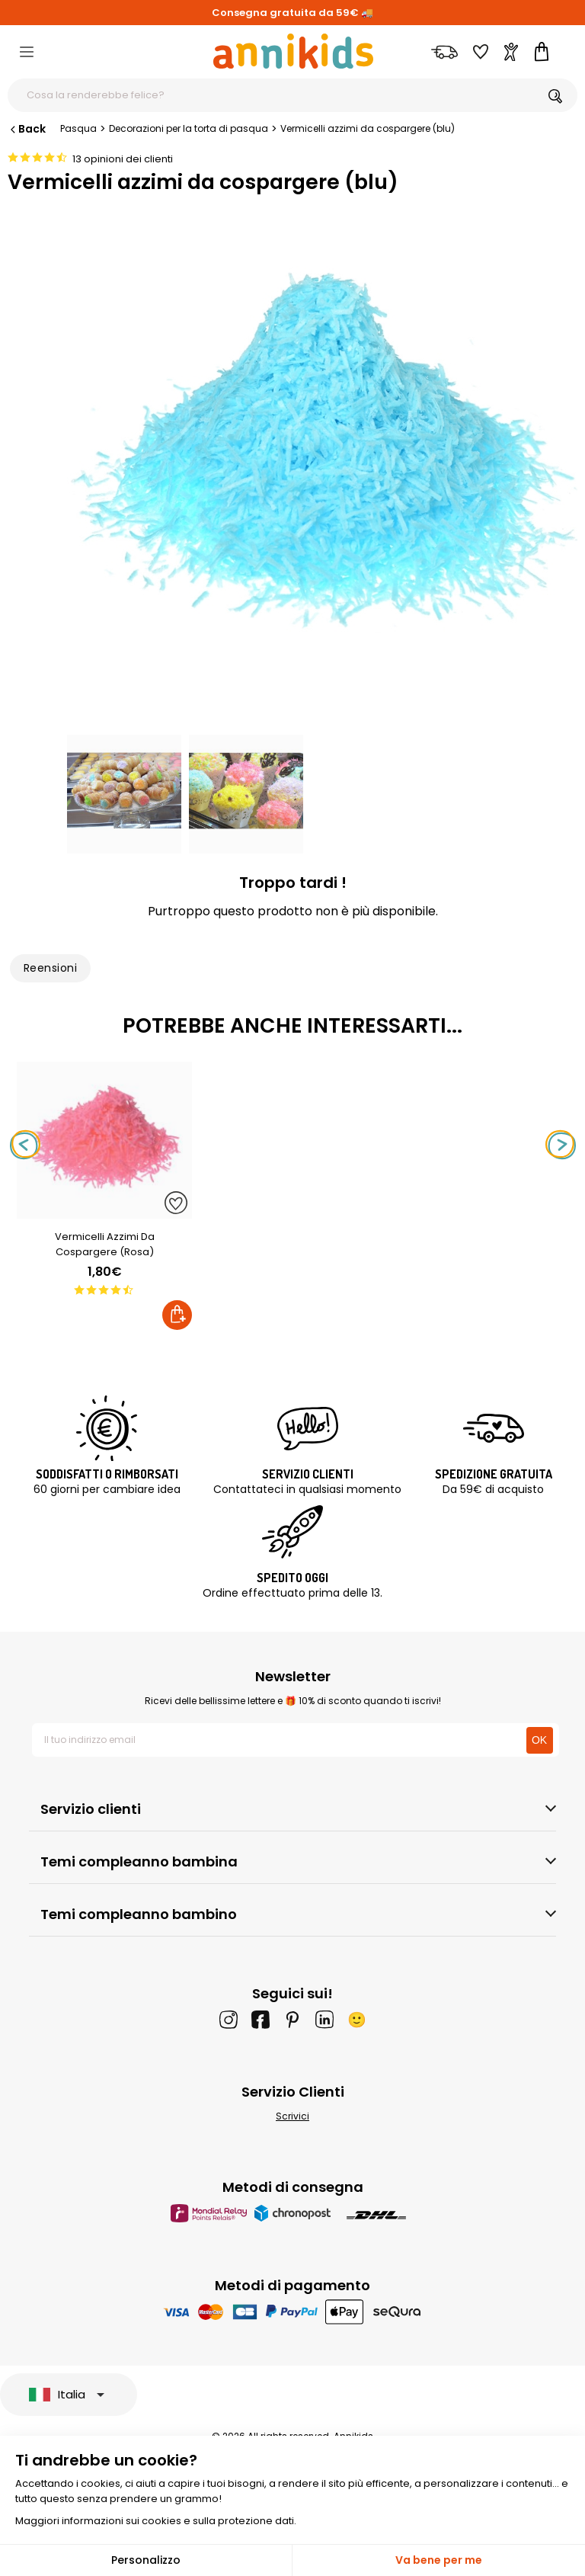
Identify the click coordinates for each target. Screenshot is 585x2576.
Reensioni (50, 968)
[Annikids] (293, 51)
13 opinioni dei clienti (122, 159)
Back (27, 128)
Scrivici (292, 2116)
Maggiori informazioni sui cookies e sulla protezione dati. (155, 2521)
